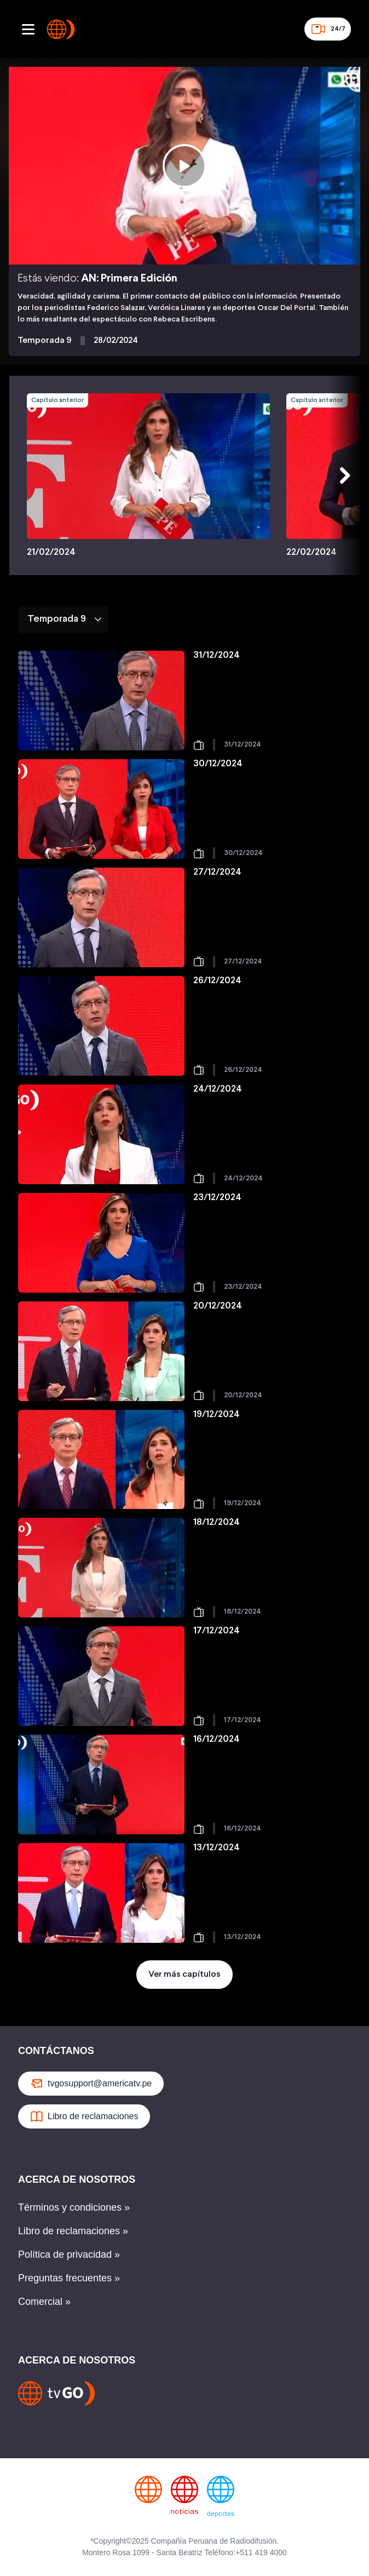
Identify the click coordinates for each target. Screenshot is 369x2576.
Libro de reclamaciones (84, 2116)
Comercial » (44, 2301)
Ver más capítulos (184, 1974)
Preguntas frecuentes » (69, 2278)
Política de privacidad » (69, 2254)
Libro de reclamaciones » (73, 2230)
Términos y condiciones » (74, 2207)
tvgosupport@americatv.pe (91, 2083)
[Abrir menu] (28, 29)
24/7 (327, 29)
